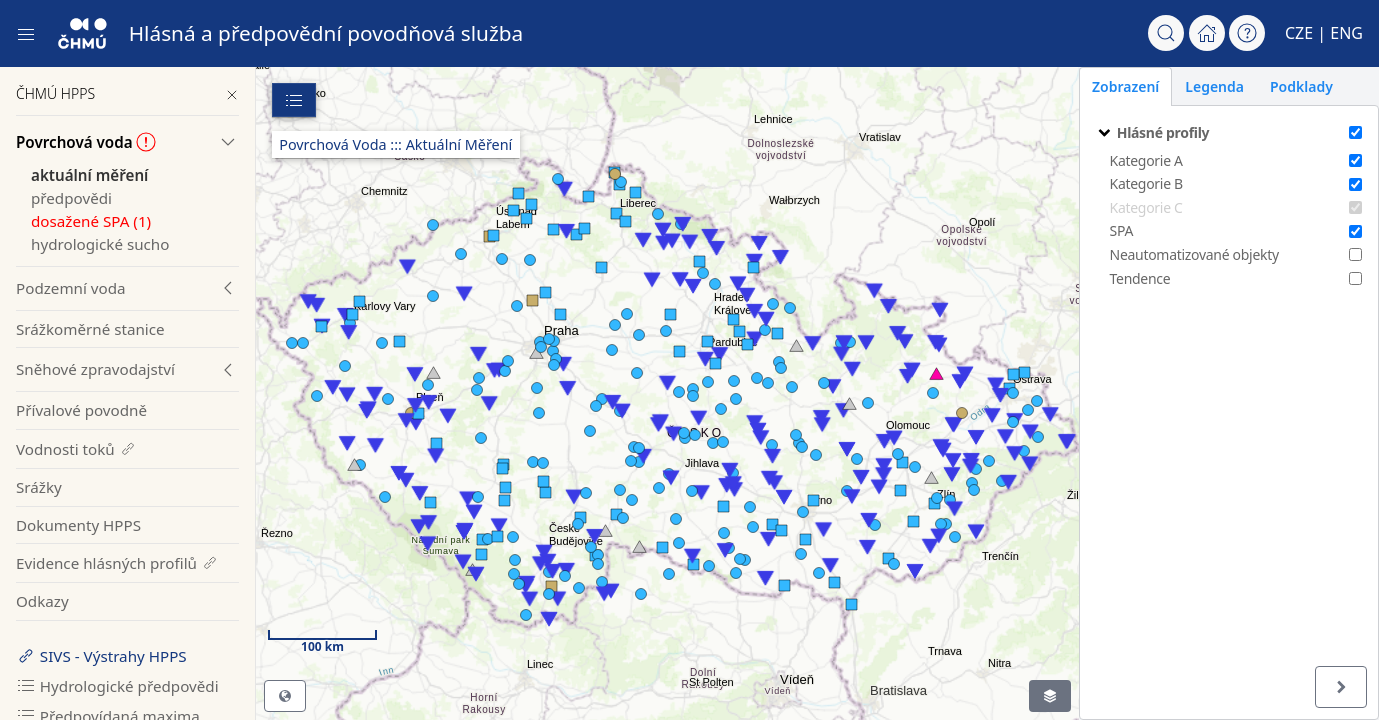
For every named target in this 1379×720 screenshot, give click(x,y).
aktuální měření (89, 175)
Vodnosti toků (76, 449)
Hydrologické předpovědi (117, 686)
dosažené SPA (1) (91, 221)
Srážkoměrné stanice (90, 329)
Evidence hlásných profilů (117, 563)
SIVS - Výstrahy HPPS (101, 656)
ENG (1346, 33)
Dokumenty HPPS (78, 525)
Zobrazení (1125, 86)
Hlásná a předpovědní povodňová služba (326, 33)
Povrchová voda (86, 142)
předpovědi (71, 198)
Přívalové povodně (81, 410)
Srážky (39, 487)
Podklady (1301, 86)
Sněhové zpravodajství (95, 369)
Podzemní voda (71, 288)
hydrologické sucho (100, 244)
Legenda (1214, 86)
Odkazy (42, 601)
